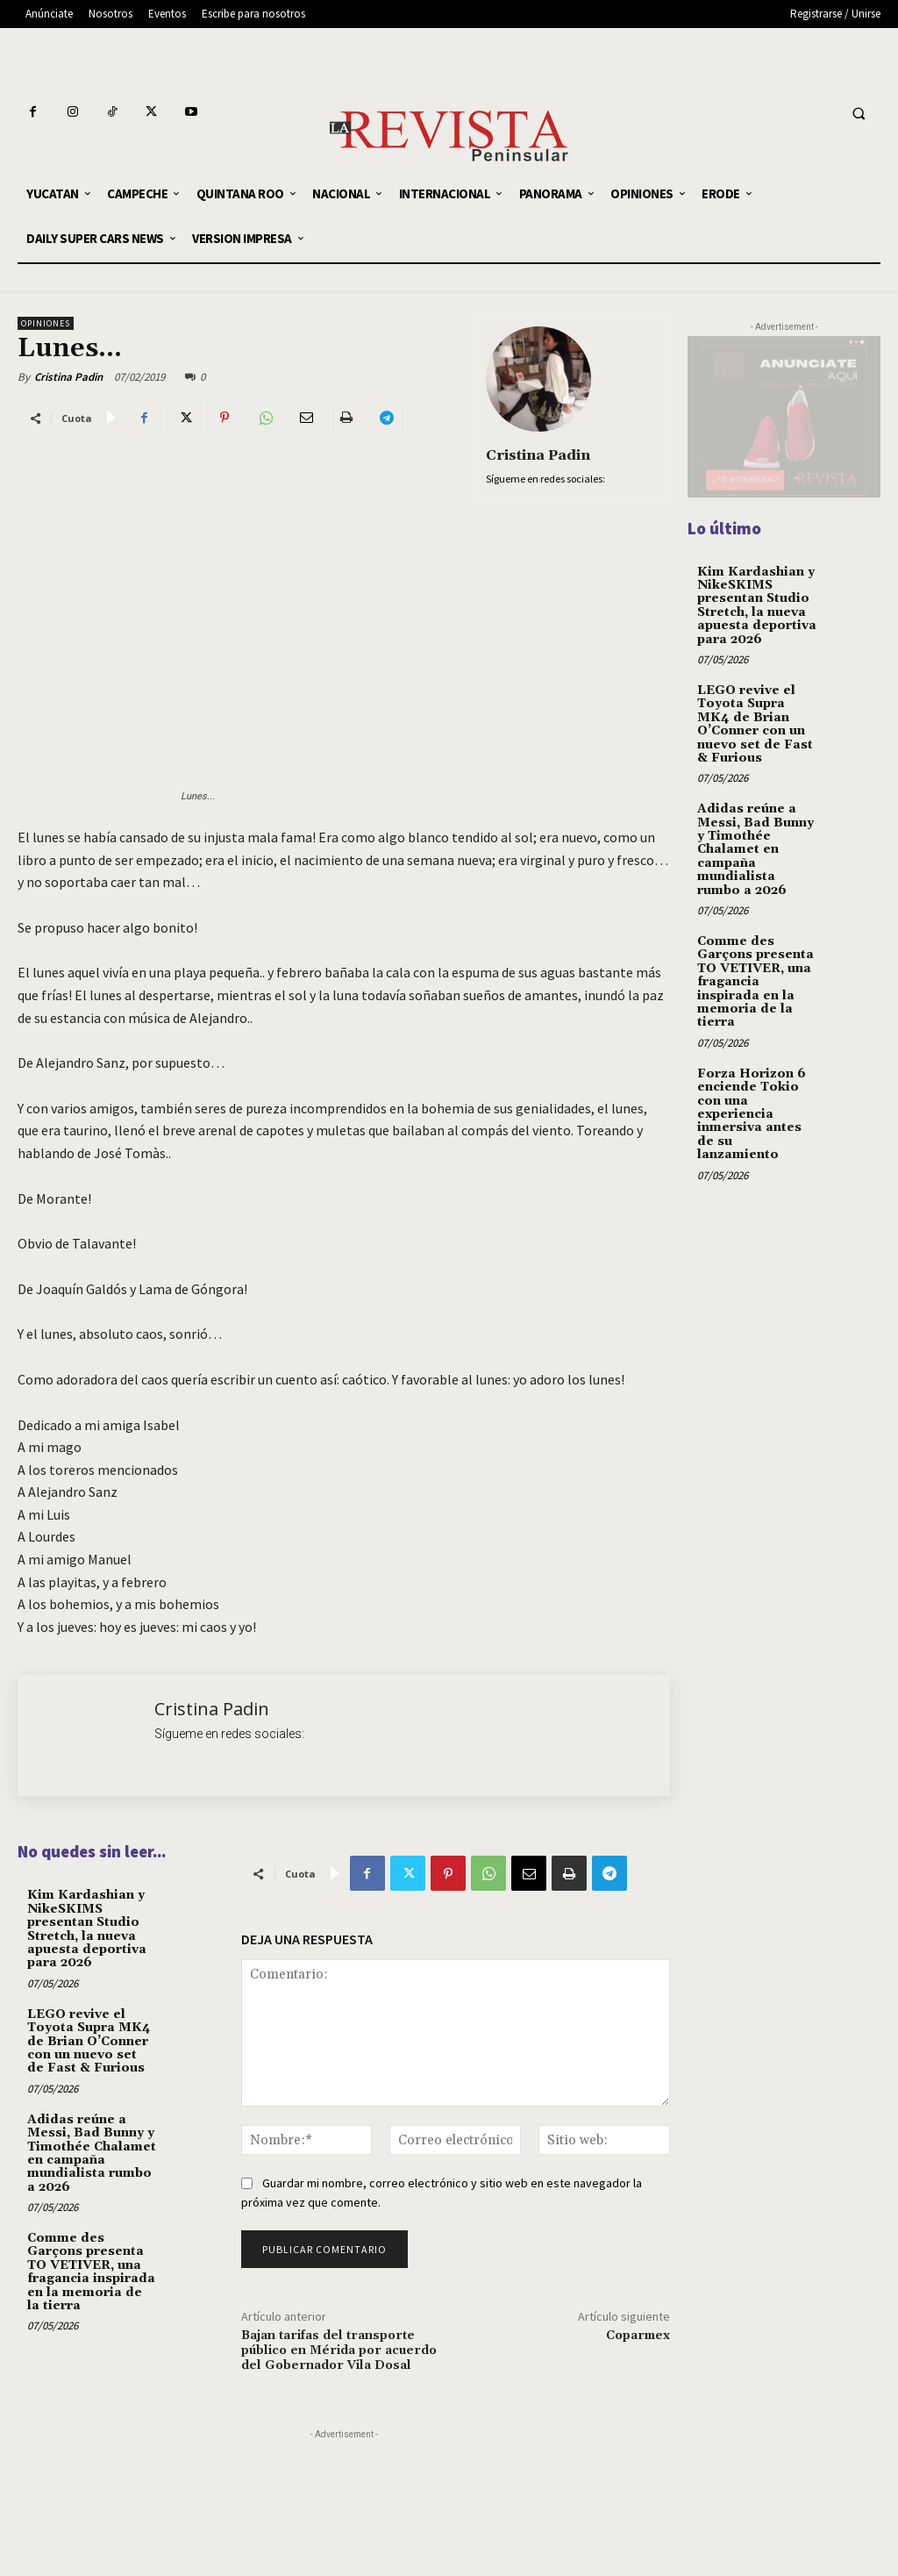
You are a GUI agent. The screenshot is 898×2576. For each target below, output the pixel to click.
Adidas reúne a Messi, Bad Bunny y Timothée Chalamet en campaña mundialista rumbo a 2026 (91, 2153)
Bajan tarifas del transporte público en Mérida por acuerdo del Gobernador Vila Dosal (339, 2350)
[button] (858, 114)
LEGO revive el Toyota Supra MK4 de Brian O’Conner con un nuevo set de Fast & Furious (89, 2042)
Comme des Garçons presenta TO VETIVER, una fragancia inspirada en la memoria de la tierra (91, 2272)
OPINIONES (46, 323)
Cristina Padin (68, 376)
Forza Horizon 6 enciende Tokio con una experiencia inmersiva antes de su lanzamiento (751, 1114)
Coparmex (638, 2335)
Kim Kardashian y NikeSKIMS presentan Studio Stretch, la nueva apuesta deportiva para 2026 (86, 1929)
